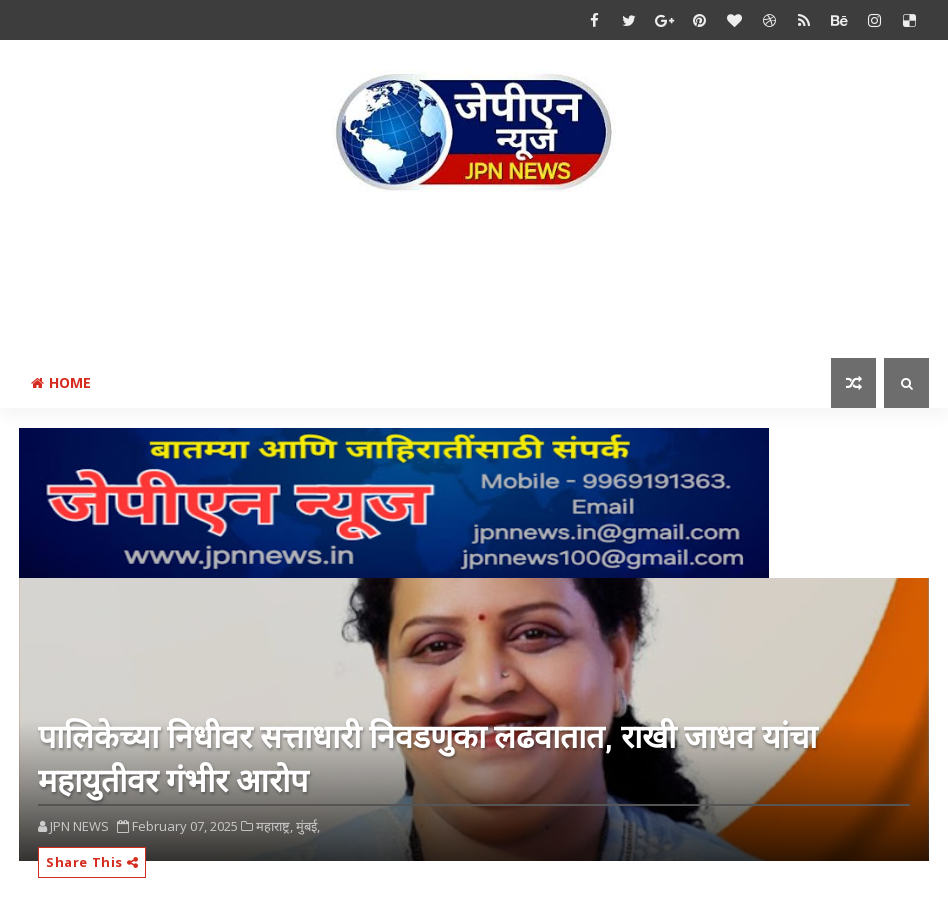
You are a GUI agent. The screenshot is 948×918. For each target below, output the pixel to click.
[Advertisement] (474, 279)
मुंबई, (308, 826)
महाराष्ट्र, (274, 826)
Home (61, 382)
